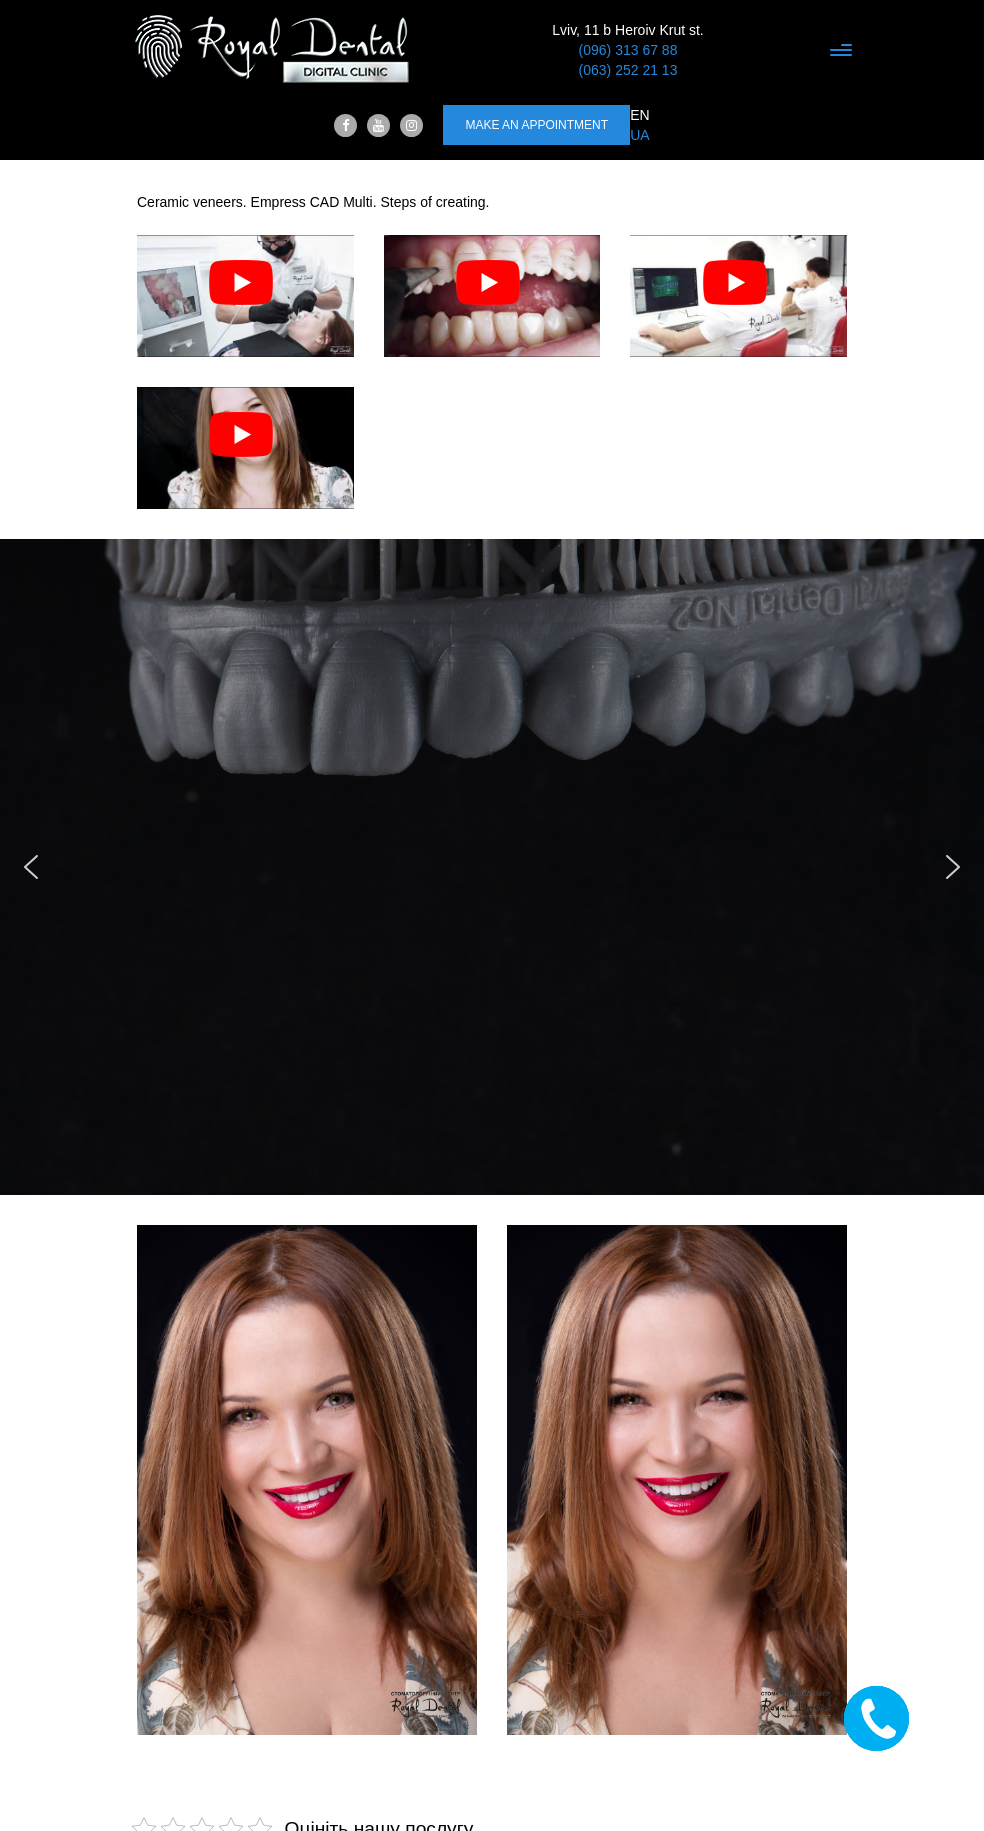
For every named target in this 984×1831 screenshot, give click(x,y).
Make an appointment (536, 125)
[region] (492, 867)
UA (639, 135)
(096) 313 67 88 (628, 50)
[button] (31, 867)
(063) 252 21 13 (628, 70)
